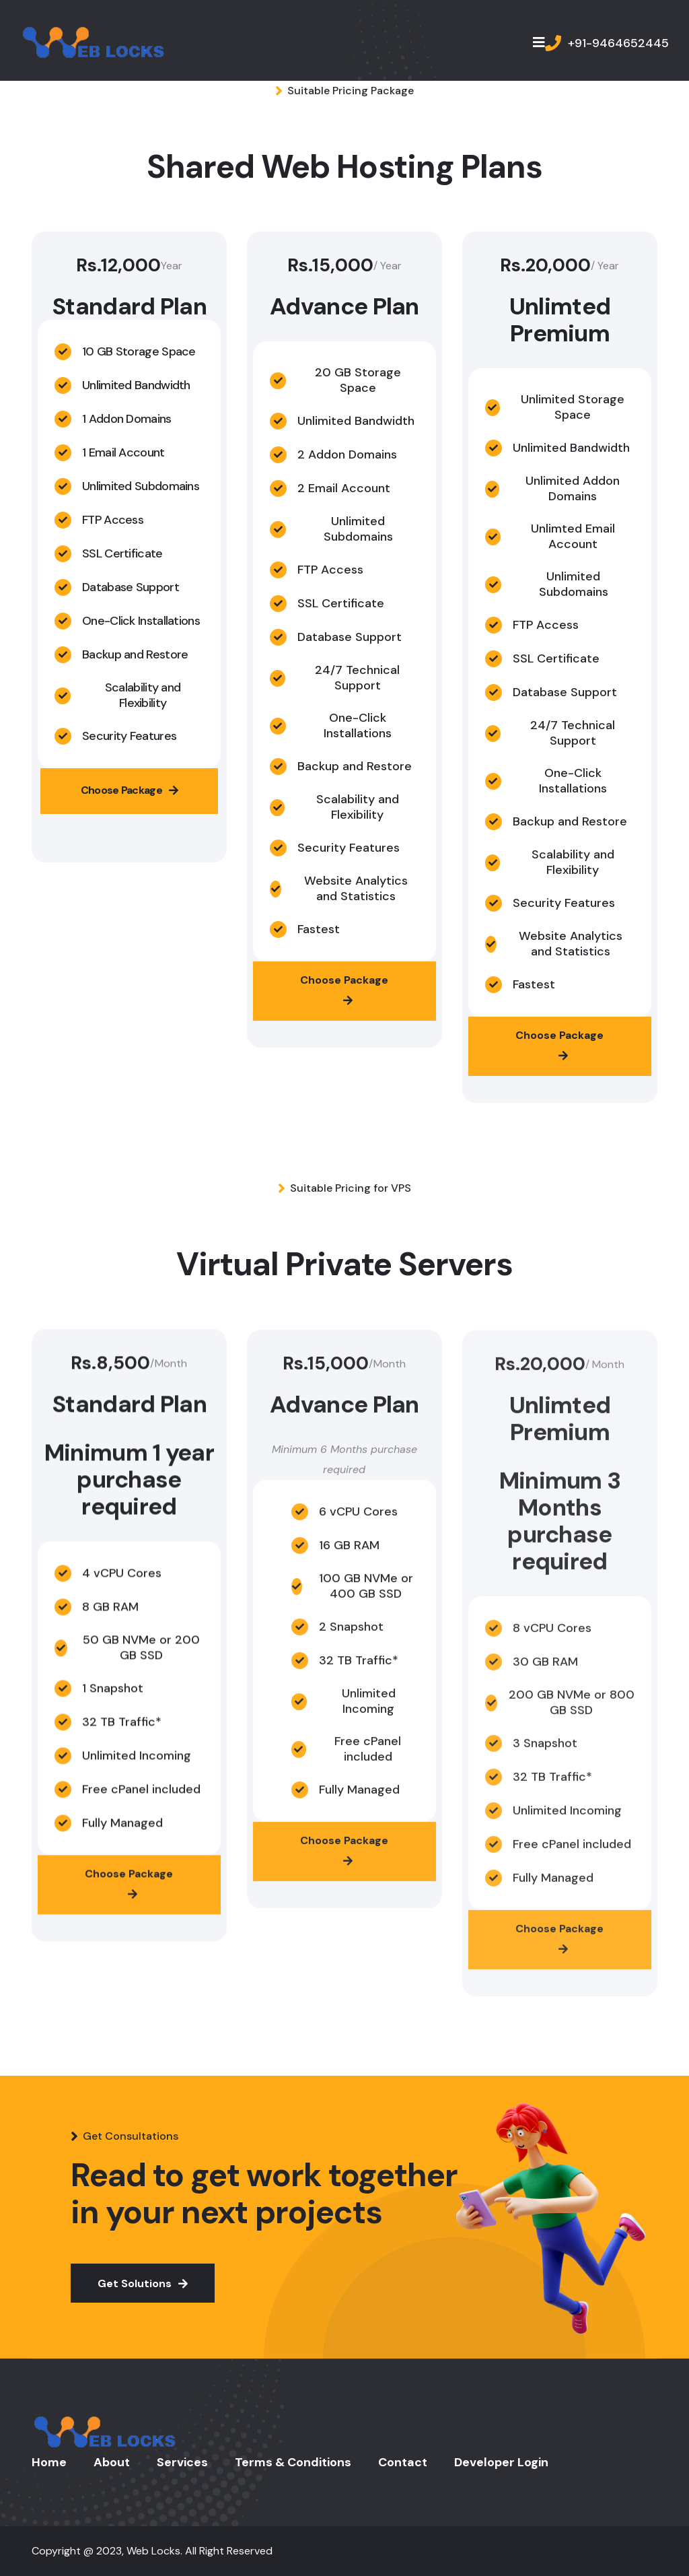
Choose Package (129, 791)
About (112, 2462)
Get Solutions (143, 2283)
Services (182, 2462)
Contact (402, 2462)
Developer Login (501, 2462)
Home (49, 2462)
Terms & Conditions (293, 2462)
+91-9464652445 (618, 43)
